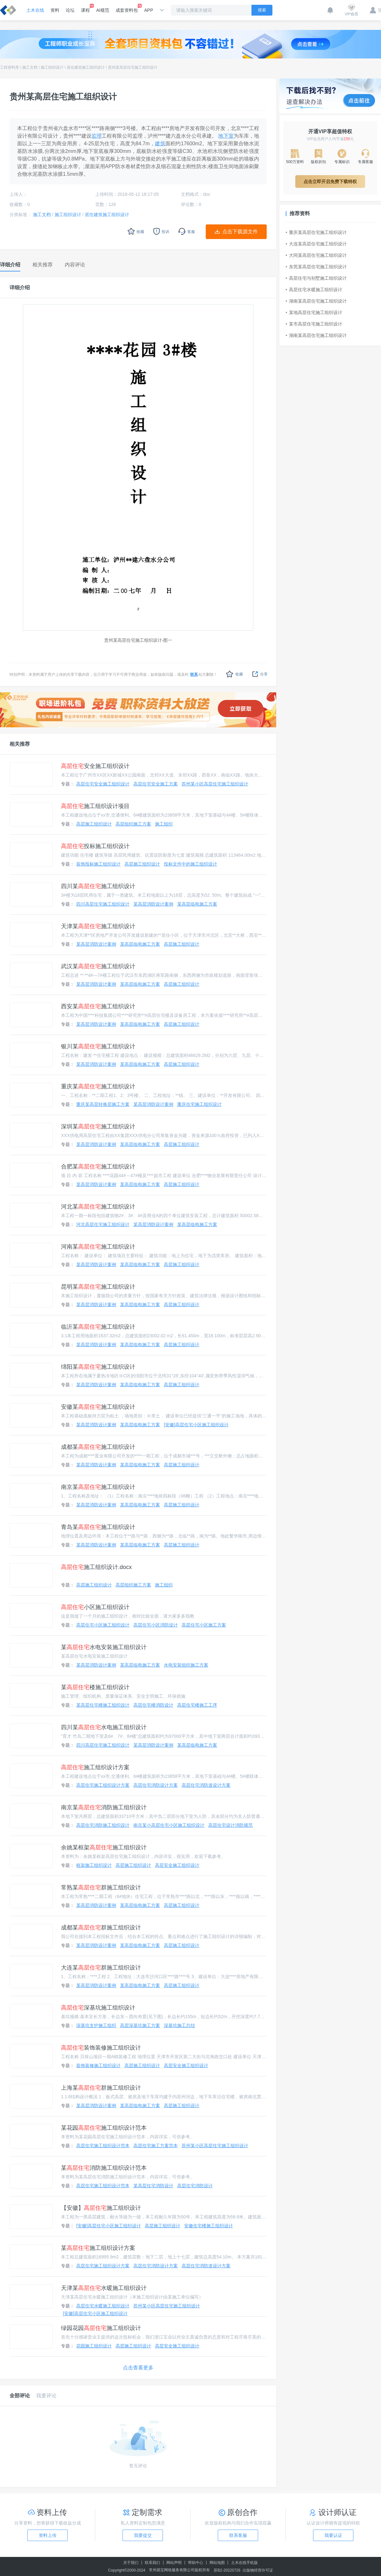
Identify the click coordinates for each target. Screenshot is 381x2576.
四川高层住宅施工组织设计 (103, 904)
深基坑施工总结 (179, 2025)
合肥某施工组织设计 (98, 1166)
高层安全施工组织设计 (177, 1865)
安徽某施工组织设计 (98, 1407)
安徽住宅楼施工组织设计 (208, 2225)
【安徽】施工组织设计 (101, 2208)
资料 (54, 10)
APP (148, 10)
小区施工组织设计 (95, 1607)
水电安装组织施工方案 (186, 1665)
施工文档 (29, 67)
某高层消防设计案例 (153, 904)
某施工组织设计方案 (98, 2248)
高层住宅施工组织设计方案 (103, 1785)
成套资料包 (127, 8)
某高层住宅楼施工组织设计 (103, 1705)
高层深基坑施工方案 (140, 2025)
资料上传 (48, 2535)
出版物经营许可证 (258, 2570)
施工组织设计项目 (95, 806)
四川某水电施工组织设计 (104, 1727)
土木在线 (35, 10)
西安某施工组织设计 (98, 1006)
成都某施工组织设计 (98, 1447)
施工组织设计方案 (95, 1767)
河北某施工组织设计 (98, 1206)
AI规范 (102, 10)
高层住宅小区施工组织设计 (103, 1624)
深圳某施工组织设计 (98, 1126)
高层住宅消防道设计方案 (206, 1785)
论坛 (70, 10)
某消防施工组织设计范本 (104, 2168)
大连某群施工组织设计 (101, 1967)
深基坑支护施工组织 (96, 2025)
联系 (194, 674)
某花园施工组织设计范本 (104, 2128)
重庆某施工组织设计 (98, 1086)
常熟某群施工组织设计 (101, 1887)
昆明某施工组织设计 (98, 1287)
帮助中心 (195, 2562)
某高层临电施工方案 (197, 904)
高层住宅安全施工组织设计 (103, 783)
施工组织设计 (52, 67)
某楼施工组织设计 (95, 1687)
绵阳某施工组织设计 (98, 1367)
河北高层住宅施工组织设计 (103, 1224)
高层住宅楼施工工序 (197, 1705)
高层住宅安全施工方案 (155, 783)
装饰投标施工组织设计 (98, 864)
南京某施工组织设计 (98, 1487)
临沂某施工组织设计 (98, 1327)
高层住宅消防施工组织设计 (103, 1825)
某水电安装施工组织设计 (104, 1647)
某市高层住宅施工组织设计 (314, 323)
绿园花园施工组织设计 (101, 2328)
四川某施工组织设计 (98, 886)
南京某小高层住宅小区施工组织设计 (168, 1825)
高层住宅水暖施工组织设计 (103, 2305)
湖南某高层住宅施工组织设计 (316, 301)
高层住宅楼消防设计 (153, 1705)
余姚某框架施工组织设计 (104, 1847)
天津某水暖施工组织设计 (104, 2288)
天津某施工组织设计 (98, 926)
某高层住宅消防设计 (153, 2185)
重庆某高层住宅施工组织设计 (316, 232)
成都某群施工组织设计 (101, 1927)
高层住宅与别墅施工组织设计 (316, 278)
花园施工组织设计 (94, 2345)
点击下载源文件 (240, 231)
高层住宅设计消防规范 (230, 1825)
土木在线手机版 (244, 2562)
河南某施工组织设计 (98, 1246)
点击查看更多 (138, 2367)
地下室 (225, 136)
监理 (96, 136)
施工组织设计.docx (96, 1567)
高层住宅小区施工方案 (204, 1624)
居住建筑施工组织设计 (86, 67)
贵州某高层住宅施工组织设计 (132, 67)
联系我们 (152, 2562)
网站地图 (217, 2562)
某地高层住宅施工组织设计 (314, 312)
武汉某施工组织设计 (98, 966)
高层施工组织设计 (94, 823)
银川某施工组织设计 (98, 1046)
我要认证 (333, 2535)
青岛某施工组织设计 (98, 1527)
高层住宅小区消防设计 (155, 1624)
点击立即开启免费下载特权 (330, 181)
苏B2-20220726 (227, 2570)
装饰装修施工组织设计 (101, 2048)
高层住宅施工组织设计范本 (103, 2145)
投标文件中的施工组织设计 (190, 864)
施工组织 (164, 823)
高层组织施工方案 (133, 823)
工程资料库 (9, 67)
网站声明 (174, 2562)
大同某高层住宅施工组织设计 (316, 255)
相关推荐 (20, 744)
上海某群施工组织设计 (101, 2088)
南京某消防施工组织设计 (104, 1807)
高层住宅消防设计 (195, 2185)
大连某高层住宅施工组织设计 (316, 243)
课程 (85, 8)
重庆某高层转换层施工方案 (103, 1104)
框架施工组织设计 (94, 1865)
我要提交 (143, 2535)
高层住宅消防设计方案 (155, 1785)
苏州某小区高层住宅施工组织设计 (215, 783)
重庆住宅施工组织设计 (199, 1104)
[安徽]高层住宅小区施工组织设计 (196, 1424)
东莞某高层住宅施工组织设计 (316, 266)
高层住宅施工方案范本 (155, 2145)
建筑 (160, 143)
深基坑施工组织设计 (98, 2007)
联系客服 (238, 2535)
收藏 (234, 674)
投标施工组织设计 (95, 846)
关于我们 (130, 2562)
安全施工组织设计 (95, 766)
